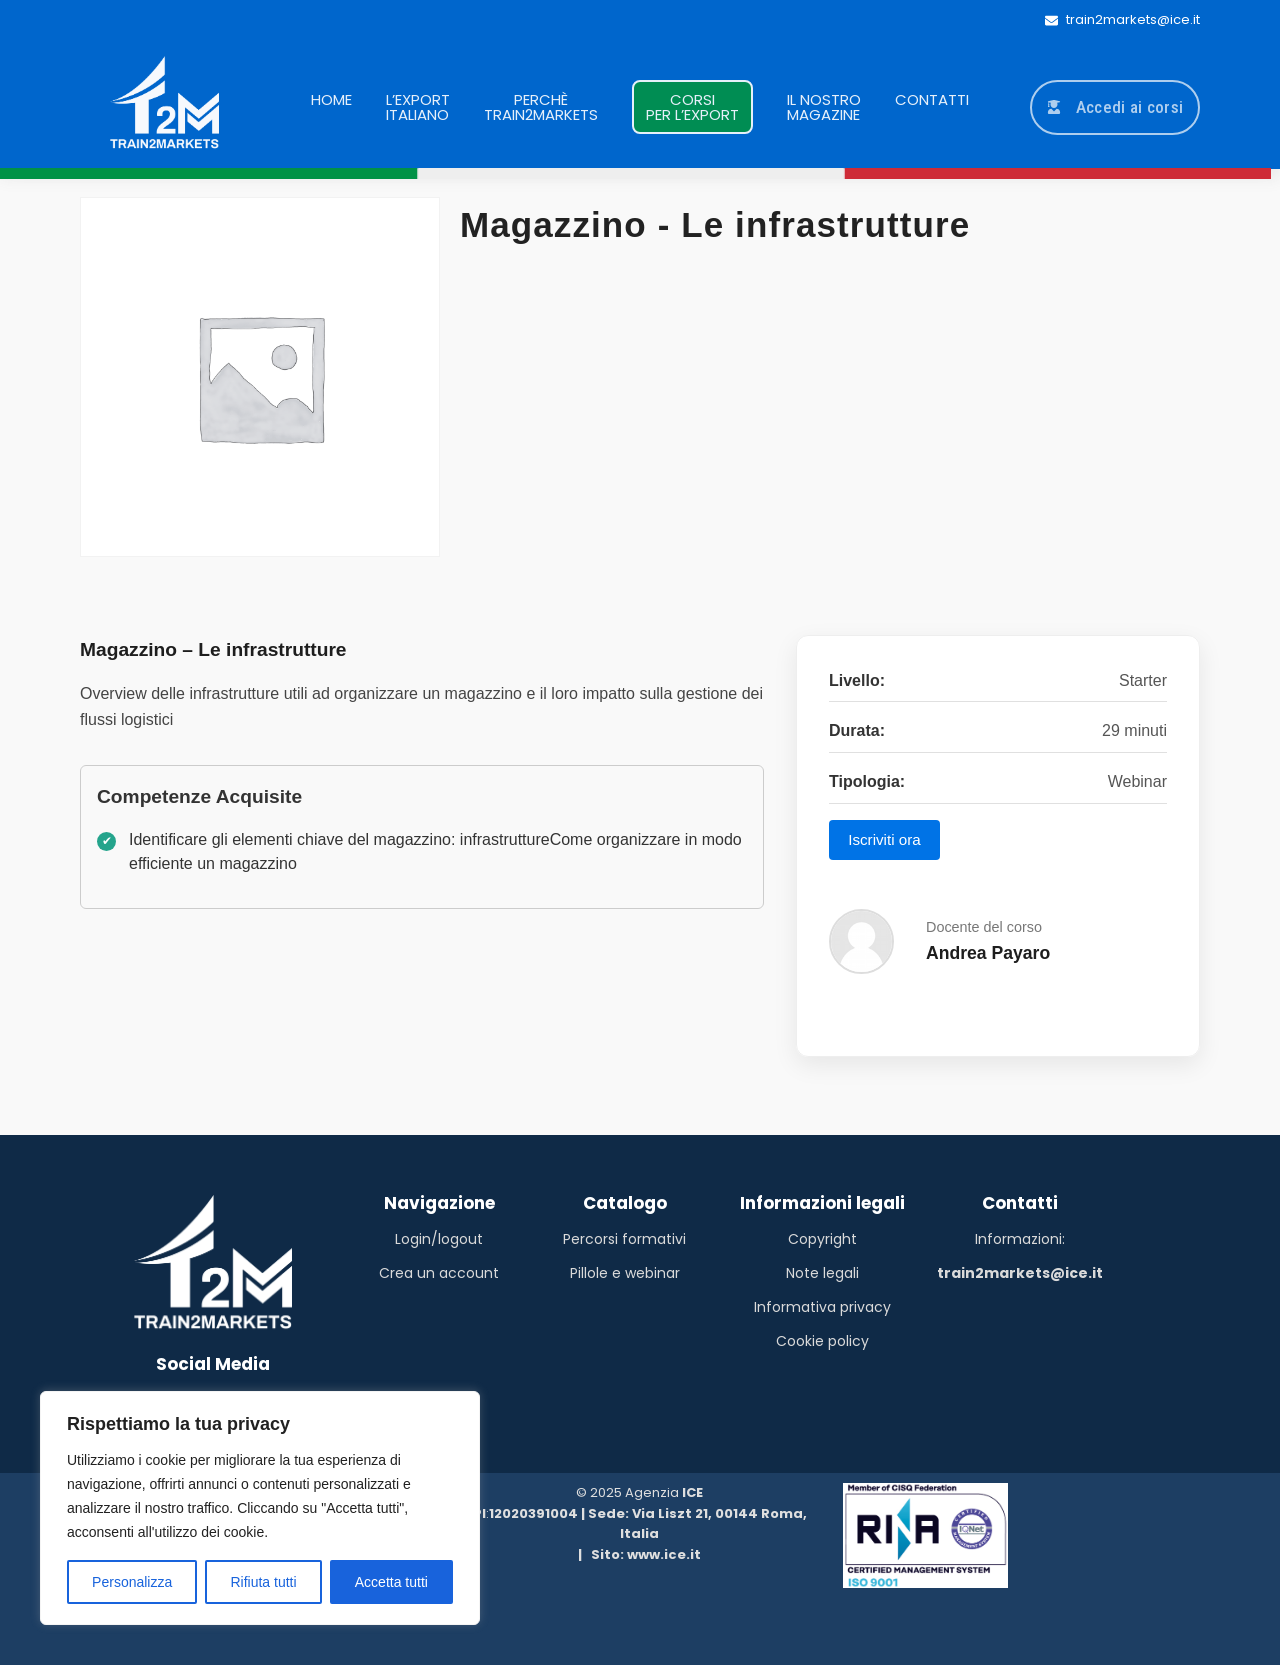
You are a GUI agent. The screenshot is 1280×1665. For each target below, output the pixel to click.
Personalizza (132, 1582)
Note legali (822, 1273)
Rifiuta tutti (263, 1582)
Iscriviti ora (884, 839)
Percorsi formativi (624, 1239)
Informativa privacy (822, 1307)
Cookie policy (822, 1341)
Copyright (822, 1239)
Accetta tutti (391, 1582)
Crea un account (439, 1273)
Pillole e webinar (625, 1273)
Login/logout (439, 1239)
